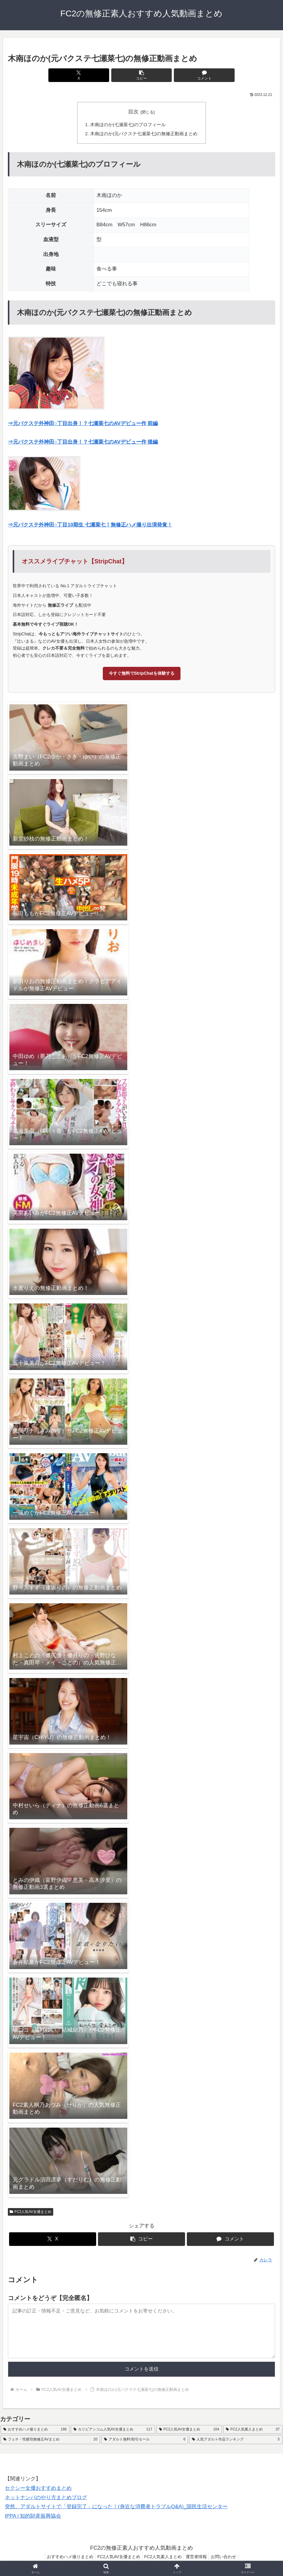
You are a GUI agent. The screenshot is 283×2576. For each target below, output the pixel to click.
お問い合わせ (228, 2557)
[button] (141, 75)
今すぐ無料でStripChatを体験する (141, 673)
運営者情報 (198, 2557)
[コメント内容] (141, 2331)
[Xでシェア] (96, 75)
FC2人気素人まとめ (163, 2557)
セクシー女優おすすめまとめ (38, 2489)
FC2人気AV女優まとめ (30, 2212)
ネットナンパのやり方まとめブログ (46, 2498)
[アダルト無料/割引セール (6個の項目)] (144, 2440)
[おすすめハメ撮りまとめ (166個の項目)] (35, 2429)
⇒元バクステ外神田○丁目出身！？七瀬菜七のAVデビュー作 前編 (83, 424)
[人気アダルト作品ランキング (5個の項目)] (235, 2440)
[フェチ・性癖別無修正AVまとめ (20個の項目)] (50, 2440)
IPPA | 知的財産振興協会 (33, 2516)
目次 (133, 112)
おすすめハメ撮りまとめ (65, 2557)
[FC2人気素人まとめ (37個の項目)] (252, 2429)
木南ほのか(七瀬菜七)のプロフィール (128, 125)
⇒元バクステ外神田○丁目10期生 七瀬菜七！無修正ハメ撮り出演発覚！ (90, 525)
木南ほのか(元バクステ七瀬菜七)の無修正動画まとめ (143, 134)
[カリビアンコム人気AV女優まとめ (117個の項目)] (113, 2429)
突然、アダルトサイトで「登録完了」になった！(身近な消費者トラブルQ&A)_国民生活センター (116, 2507)
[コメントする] (186, 75)
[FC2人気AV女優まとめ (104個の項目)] (189, 2429)
